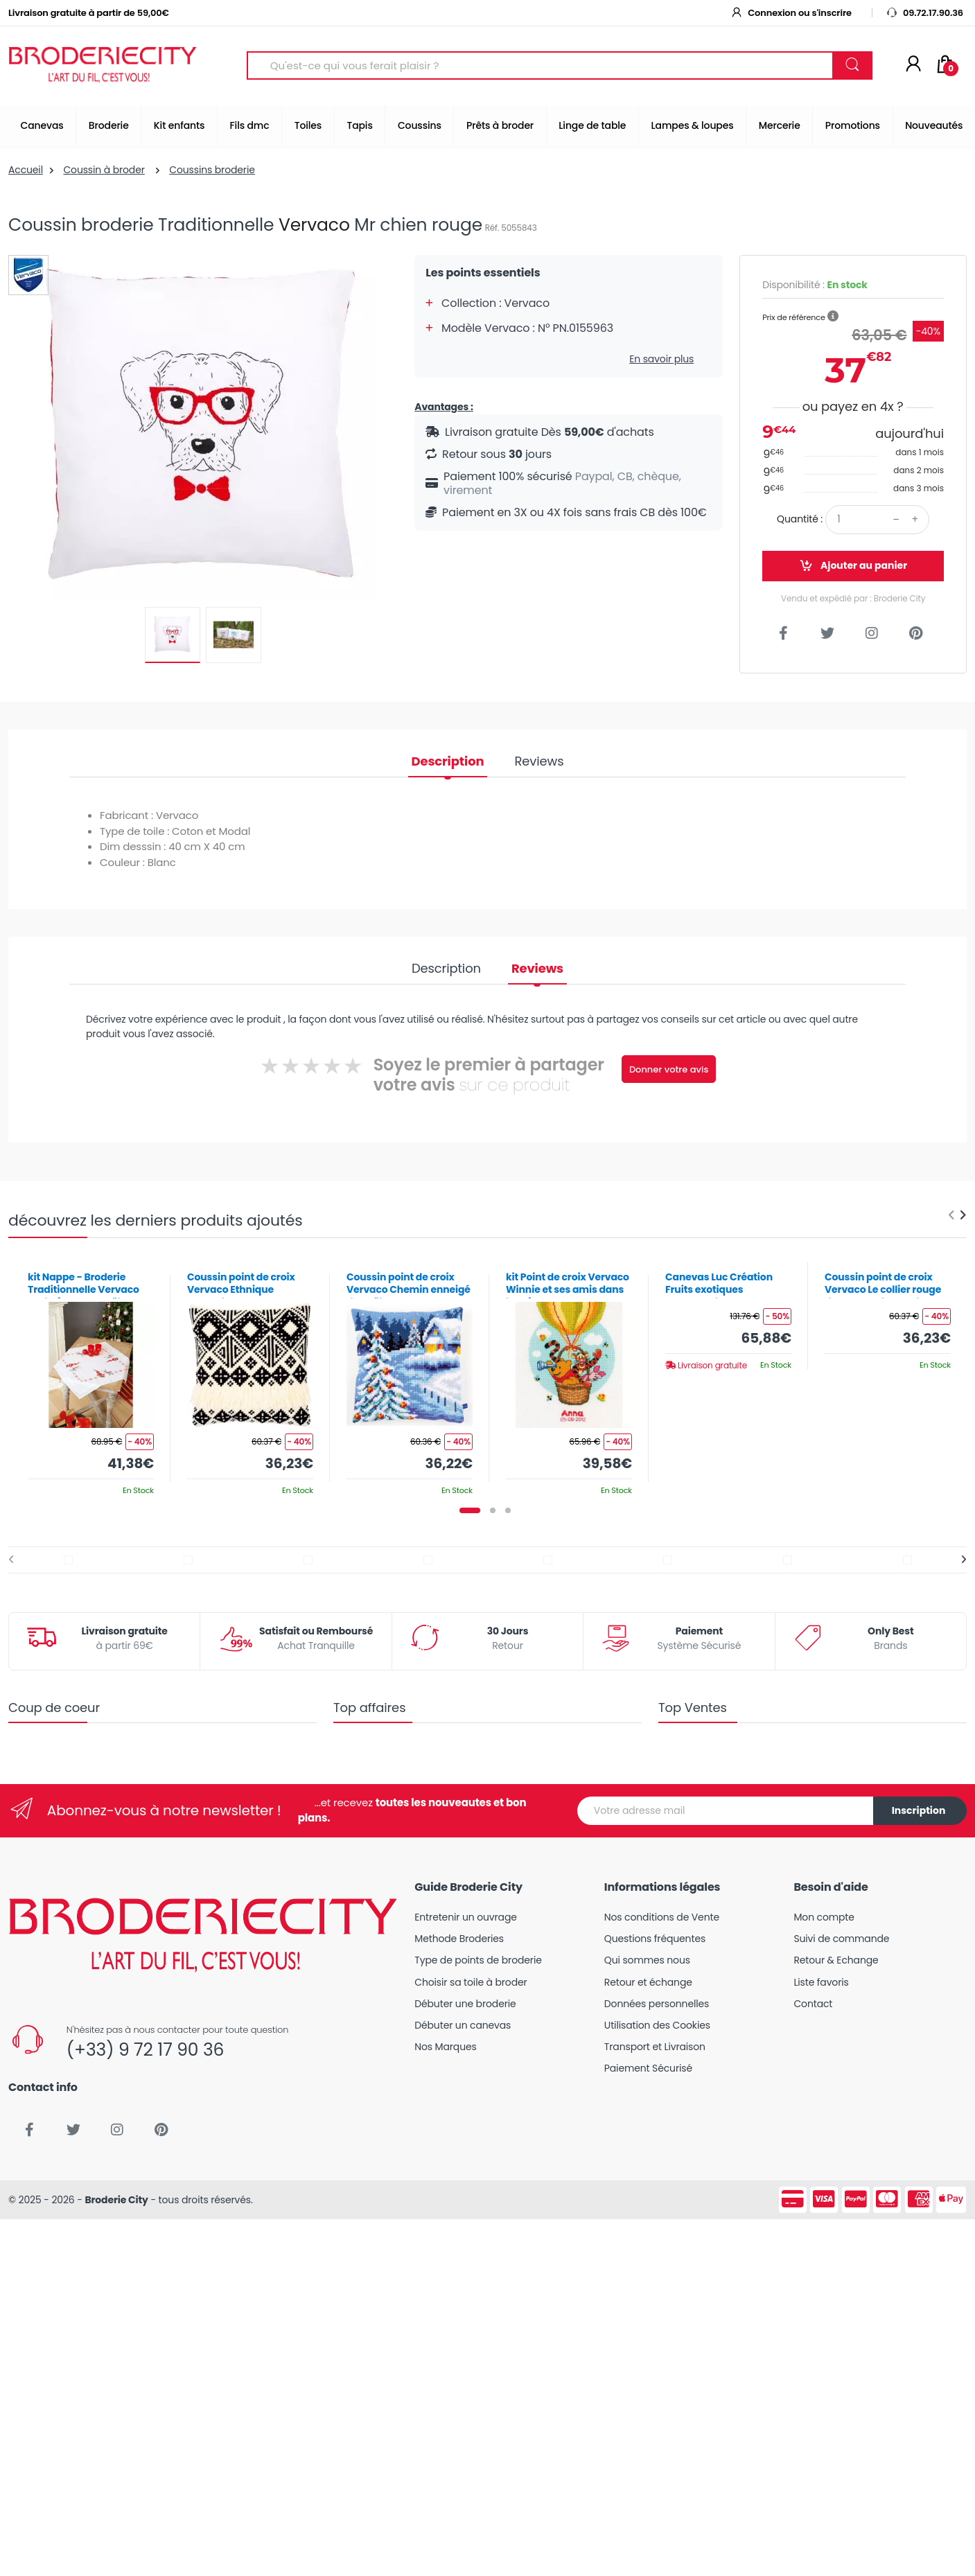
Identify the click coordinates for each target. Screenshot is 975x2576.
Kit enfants (179, 125)
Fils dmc (250, 125)
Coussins (419, 125)
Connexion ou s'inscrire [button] (790, 12)
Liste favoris (820, 1982)
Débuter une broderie (465, 2004)
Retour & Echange (835, 1960)
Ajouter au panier (853, 565)
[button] (832, 317)
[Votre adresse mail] (725, 1811)
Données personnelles (656, 2004)
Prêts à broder (500, 125)
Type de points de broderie (477, 1960)
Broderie (109, 125)
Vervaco (314, 225)
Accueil (25, 170)
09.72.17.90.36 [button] (924, 12)
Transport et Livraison (654, 2047)
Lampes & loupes (692, 125)
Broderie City (116, 2200)
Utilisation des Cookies (657, 2025)
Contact (812, 2004)
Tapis (359, 125)
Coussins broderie (211, 170)
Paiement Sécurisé (648, 2068)
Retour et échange (648, 1982)
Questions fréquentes (654, 1939)
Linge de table (592, 125)
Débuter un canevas (462, 2025)
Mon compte (823, 1917)
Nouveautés (934, 125)
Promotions (852, 125)
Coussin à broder (103, 170)
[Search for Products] (540, 65)
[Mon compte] (913, 65)
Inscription (919, 1810)
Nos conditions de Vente (661, 1917)
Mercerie (779, 125)
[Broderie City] (102, 65)
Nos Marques (445, 2047)
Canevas (42, 125)
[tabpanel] (90, 1378)
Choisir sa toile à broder (470, 1982)
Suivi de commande (841, 1939)
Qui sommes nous (647, 1960)
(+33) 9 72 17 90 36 (145, 2050)
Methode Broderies (459, 1939)
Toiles (308, 125)
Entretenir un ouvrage (465, 1917)
